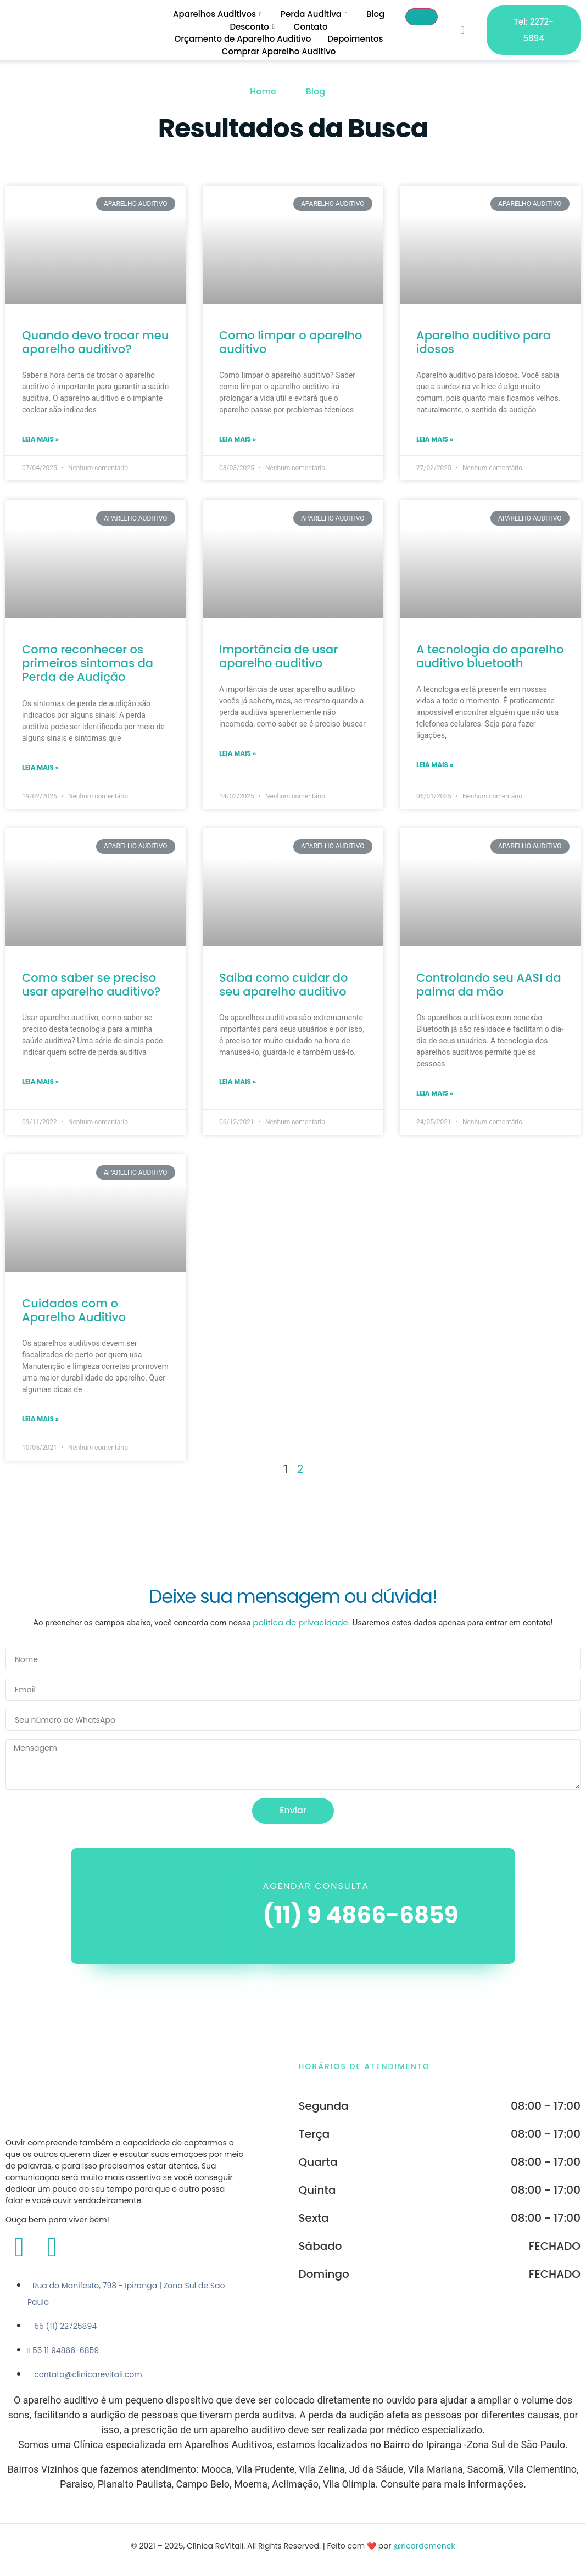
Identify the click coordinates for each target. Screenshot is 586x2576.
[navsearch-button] (462, 30)
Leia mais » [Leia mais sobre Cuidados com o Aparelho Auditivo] (40, 1418)
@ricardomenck (424, 2545)
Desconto (252, 26)
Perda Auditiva (314, 14)
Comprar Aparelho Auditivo (278, 51)
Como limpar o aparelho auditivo (290, 342)
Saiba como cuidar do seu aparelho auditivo (283, 984)
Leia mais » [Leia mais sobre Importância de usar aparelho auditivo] (237, 753)
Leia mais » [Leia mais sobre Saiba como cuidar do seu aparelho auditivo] (237, 1081)
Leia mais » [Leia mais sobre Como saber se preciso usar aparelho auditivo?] (40, 1081)
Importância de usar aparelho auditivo (278, 656)
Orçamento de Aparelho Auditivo (242, 38)
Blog (374, 14)
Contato (310, 26)
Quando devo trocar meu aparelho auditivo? (95, 342)
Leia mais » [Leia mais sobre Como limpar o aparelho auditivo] (237, 439)
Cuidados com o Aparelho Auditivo (74, 1310)
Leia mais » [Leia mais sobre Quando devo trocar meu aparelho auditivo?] (40, 439)
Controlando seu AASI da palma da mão (488, 984)
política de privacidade (300, 1622)
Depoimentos (354, 38)
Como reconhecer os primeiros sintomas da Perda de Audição (87, 663)
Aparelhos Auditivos (217, 14)
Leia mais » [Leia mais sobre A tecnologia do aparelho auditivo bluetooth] (434, 764)
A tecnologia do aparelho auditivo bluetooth (489, 656)
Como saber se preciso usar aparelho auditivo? (91, 984)
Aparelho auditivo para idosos (483, 342)
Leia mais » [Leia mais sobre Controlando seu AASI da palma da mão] (434, 1093)
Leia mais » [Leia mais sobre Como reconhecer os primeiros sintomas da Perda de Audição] (40, 767)
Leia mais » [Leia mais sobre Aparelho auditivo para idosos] (434, 439)
